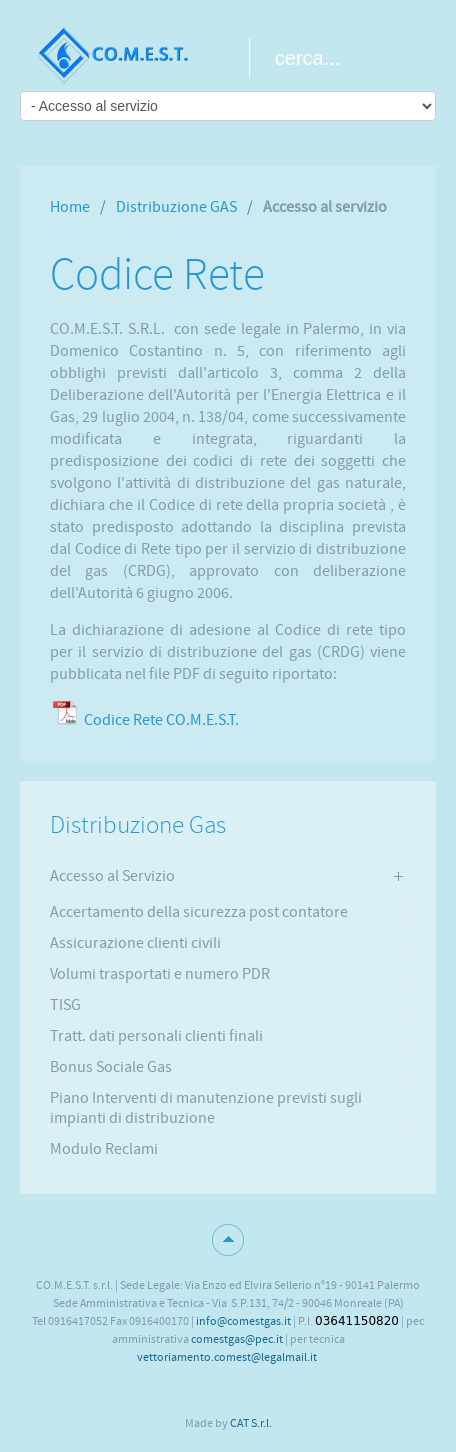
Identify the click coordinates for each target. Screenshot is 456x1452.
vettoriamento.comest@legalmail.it (227, 1357)
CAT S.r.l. (251, 1423)
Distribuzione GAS (176, 207)
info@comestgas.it (243, 1321)
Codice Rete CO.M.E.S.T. (161, 720)
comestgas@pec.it (237, 1339)
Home (70, 207)
